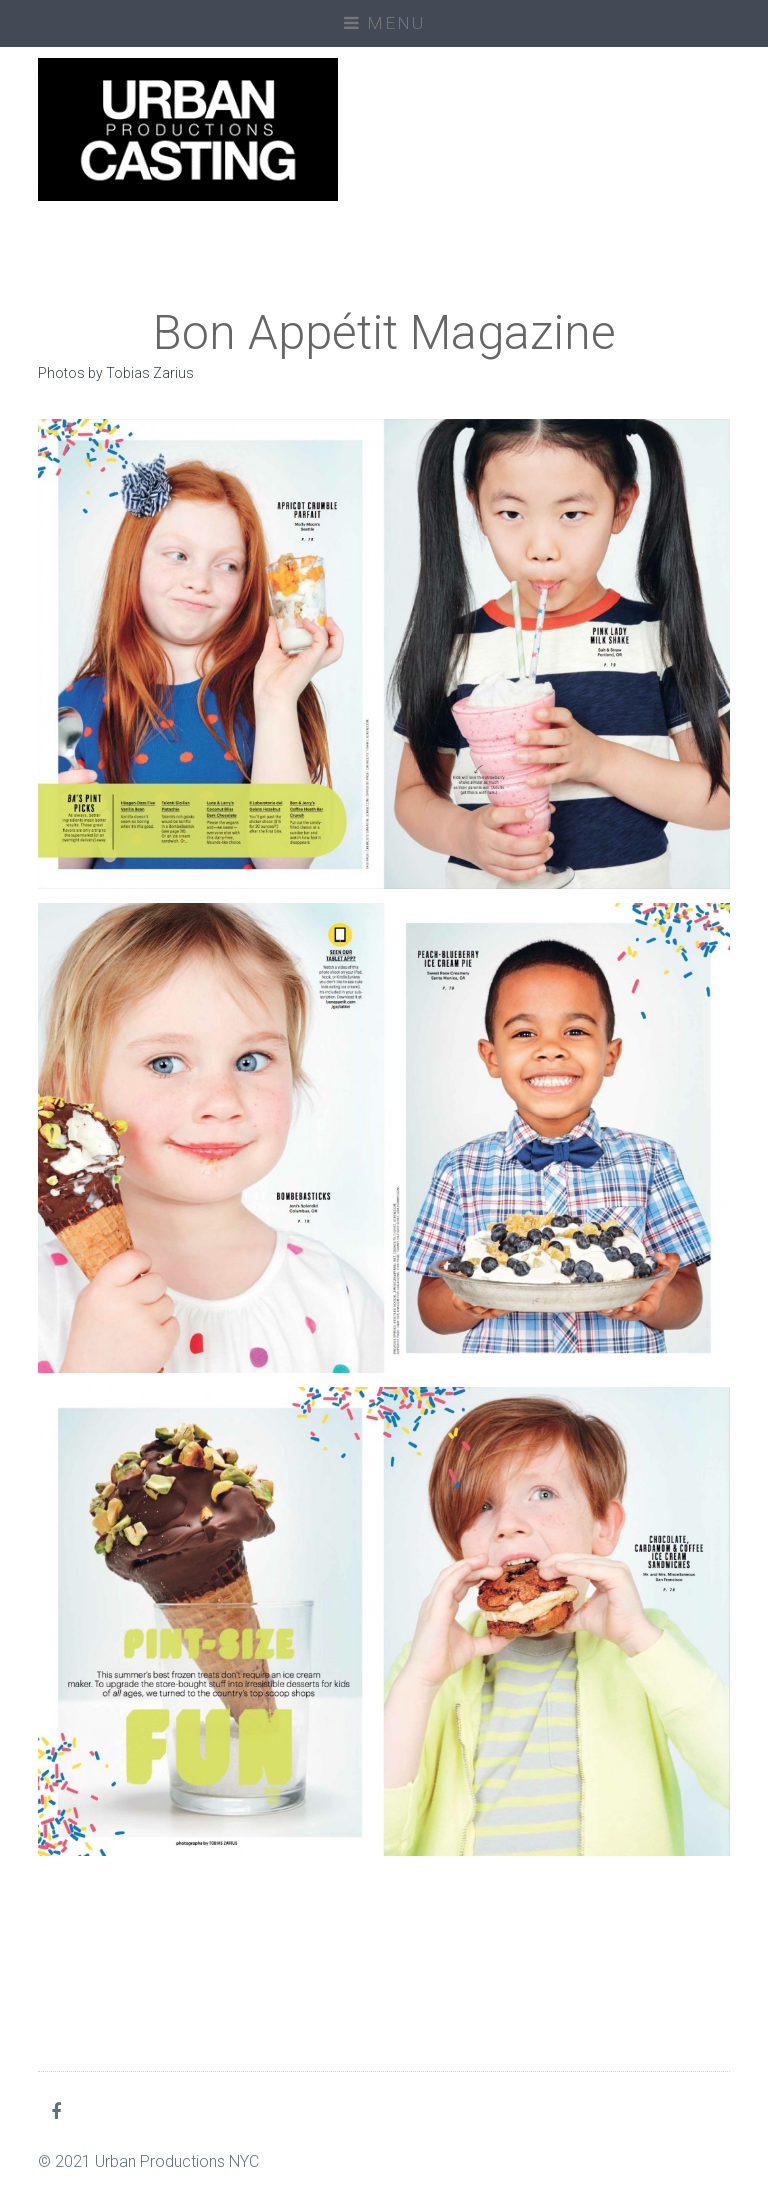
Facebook (60, 2111)
